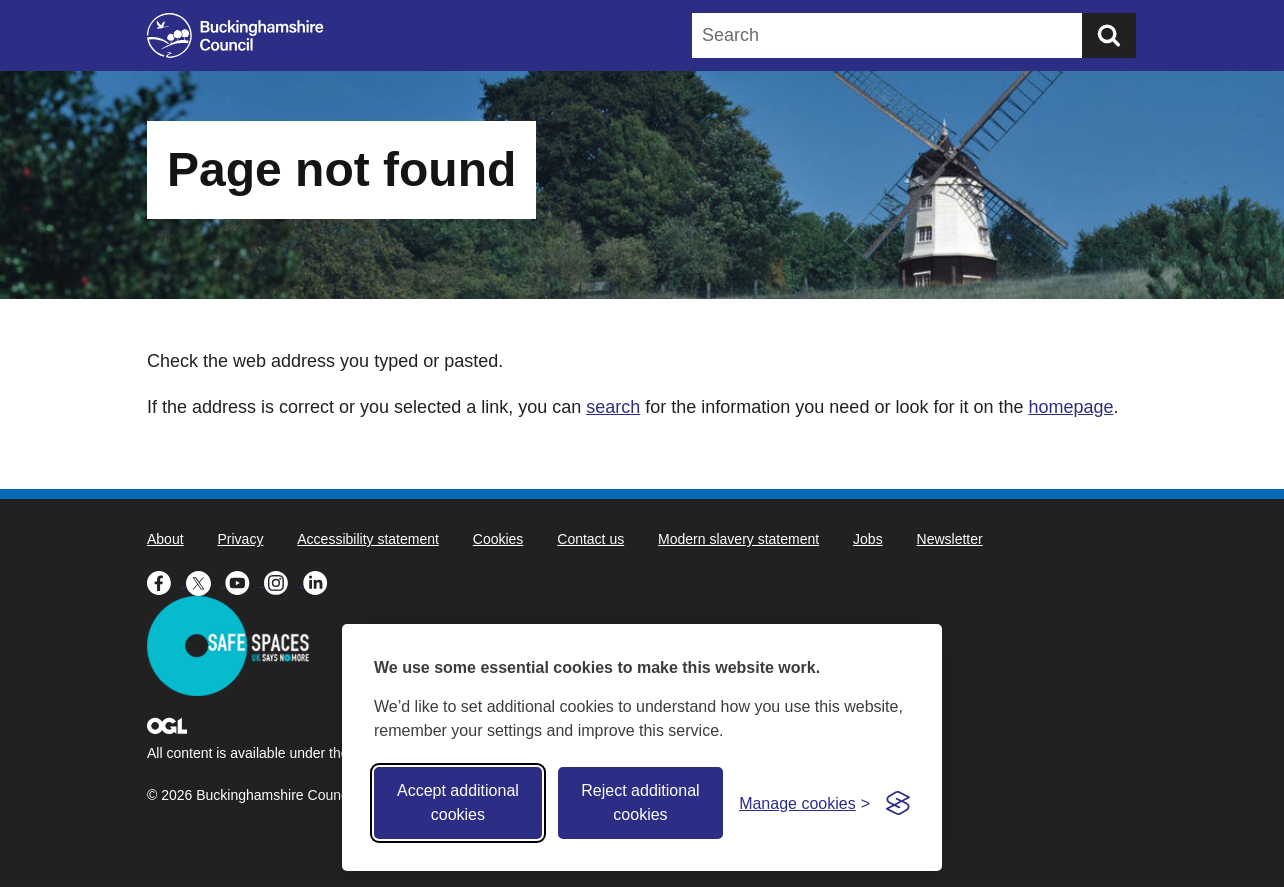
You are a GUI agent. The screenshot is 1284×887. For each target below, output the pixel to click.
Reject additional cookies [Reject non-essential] (640, 802)
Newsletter (950, 539)
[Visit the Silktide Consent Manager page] (898, 803)
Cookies (498, 539)
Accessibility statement (368, 539)
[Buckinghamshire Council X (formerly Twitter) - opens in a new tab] (205, 581)
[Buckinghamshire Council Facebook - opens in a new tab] (166, 581)
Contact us (590, 539)
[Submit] (1109, 35)
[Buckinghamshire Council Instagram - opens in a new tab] (283, 581)
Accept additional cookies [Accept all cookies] (458, 802)
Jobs (868, 539)
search (613, 407)
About (165, 539)
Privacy (240, 539)
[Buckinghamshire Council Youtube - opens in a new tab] (244, 581)
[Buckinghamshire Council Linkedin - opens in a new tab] (320, 581)
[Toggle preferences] (804, 803)
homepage (1070, 407)
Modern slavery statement (738, 539)
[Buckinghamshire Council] (235, 35)
